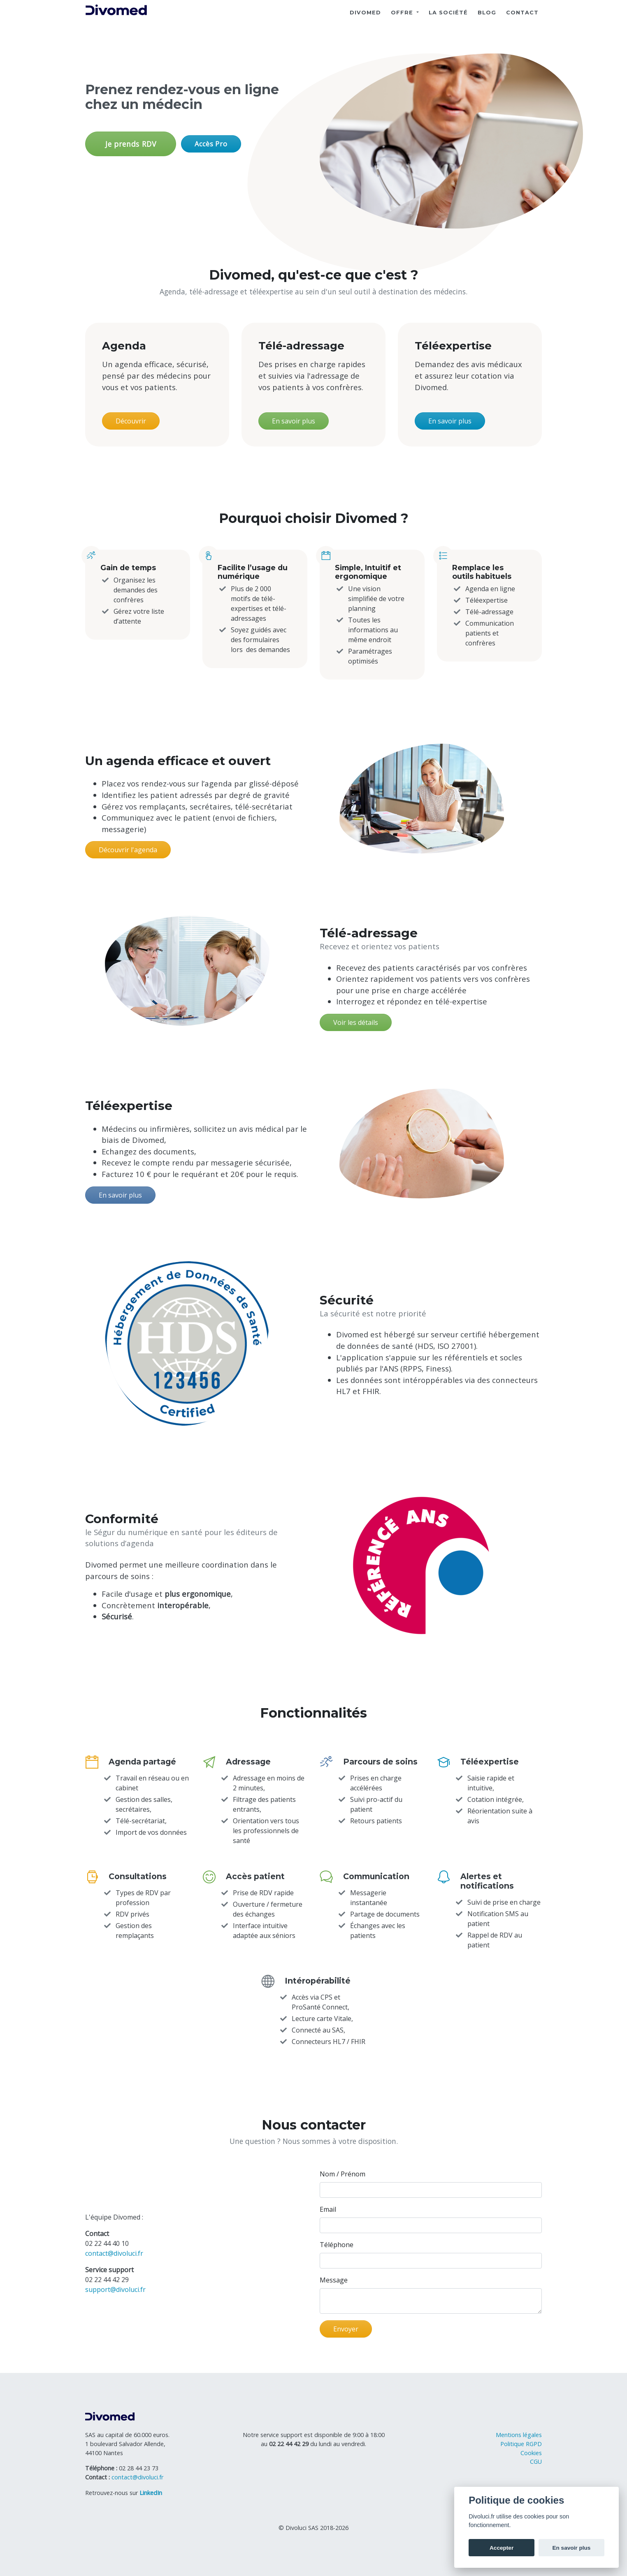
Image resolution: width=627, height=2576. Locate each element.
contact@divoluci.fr (114, 2253)
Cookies (531, 2453)
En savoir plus (293, 420)
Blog (487, 19)
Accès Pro (211, 143)
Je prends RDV (130, 144)
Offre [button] (403, 19)
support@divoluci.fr (115, 2289)
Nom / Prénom (342, 2173)
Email (328, 2209)
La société (448, 19)
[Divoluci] (122, 20)
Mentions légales (519, 2435)
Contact (522, 19)
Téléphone (336, 2244)
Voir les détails (355, 1022)
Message (334, 2280)
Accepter (501, 2548)
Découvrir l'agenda (128, 849)
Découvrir (131, 420)
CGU (536, 2461)
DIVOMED (365, 19)
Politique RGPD (521, 2444)
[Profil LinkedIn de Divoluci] (150, 2493)
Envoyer (345, 2328)
